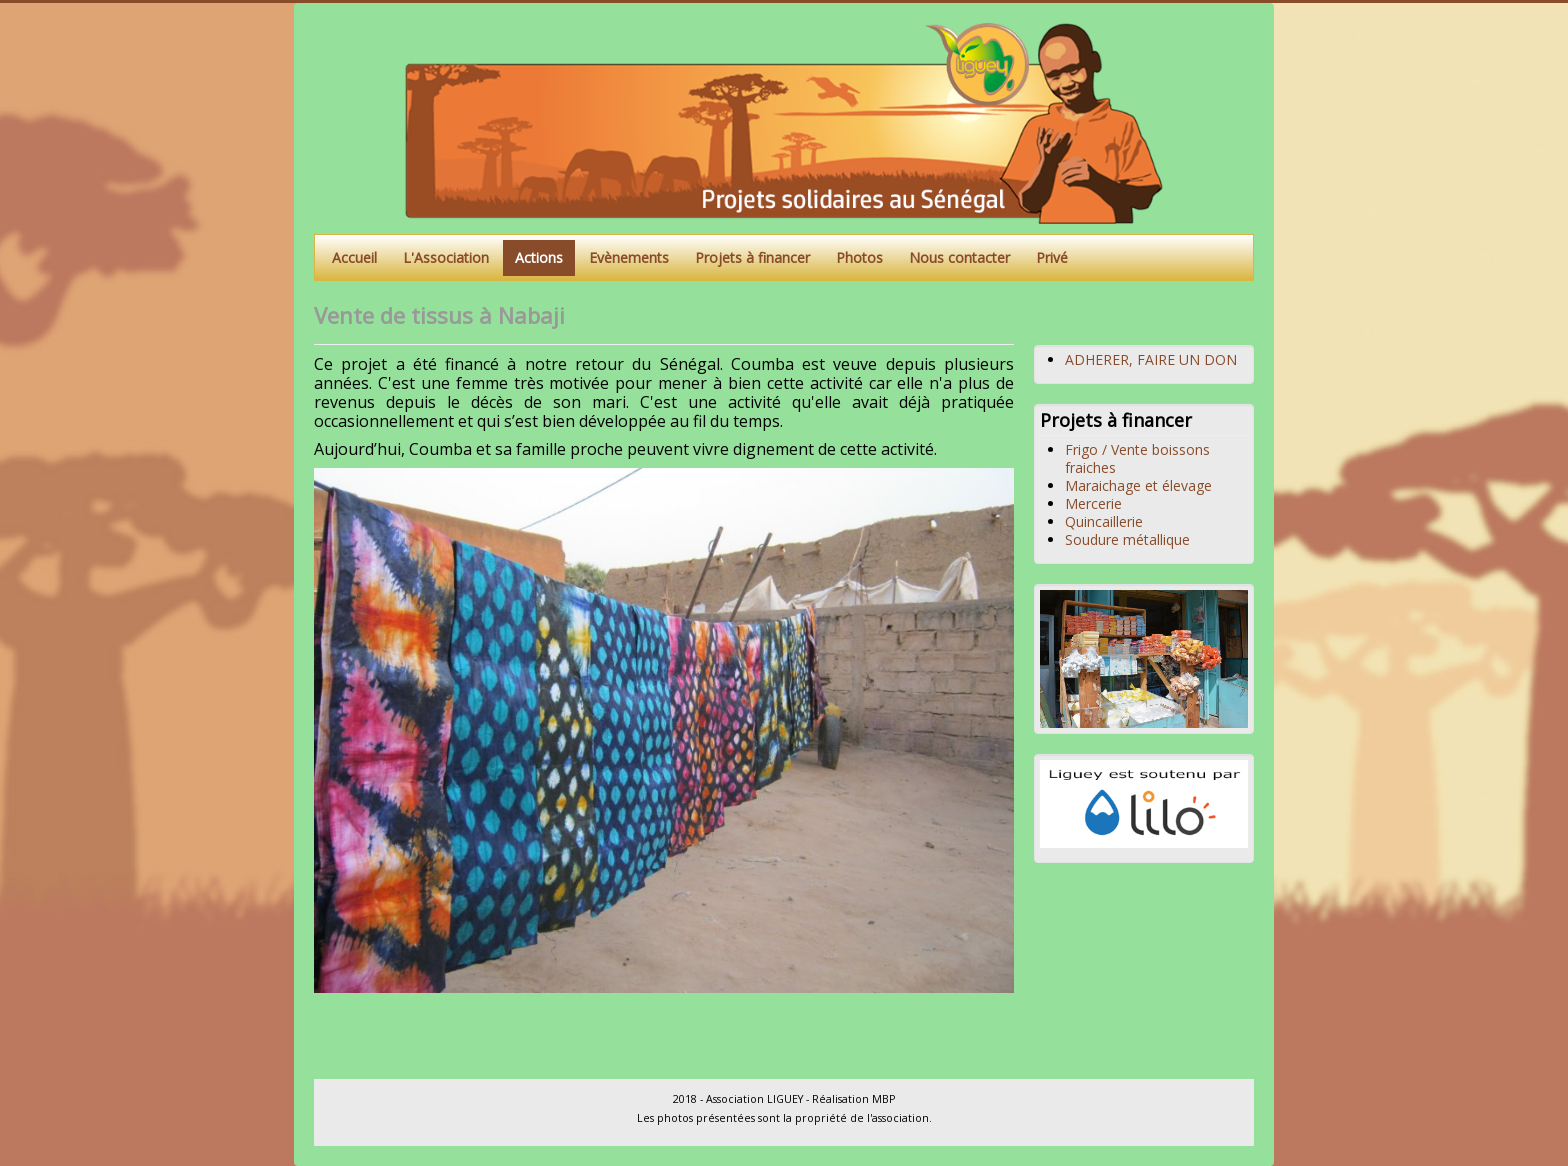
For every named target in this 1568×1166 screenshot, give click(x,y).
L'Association (446, 257)
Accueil (354, 257)
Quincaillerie (1104, 521)
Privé (1052, 257)
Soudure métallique (1127, 539)
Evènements (629, 257)
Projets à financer (752, 257)
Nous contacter (959, 257)
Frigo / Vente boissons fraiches (1137, 458)
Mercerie (1093, 503)
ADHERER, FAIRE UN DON (1151, 359)
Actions (539, 257)
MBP (883, 1099)
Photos (859, 257)
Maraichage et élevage (1138, 485)
